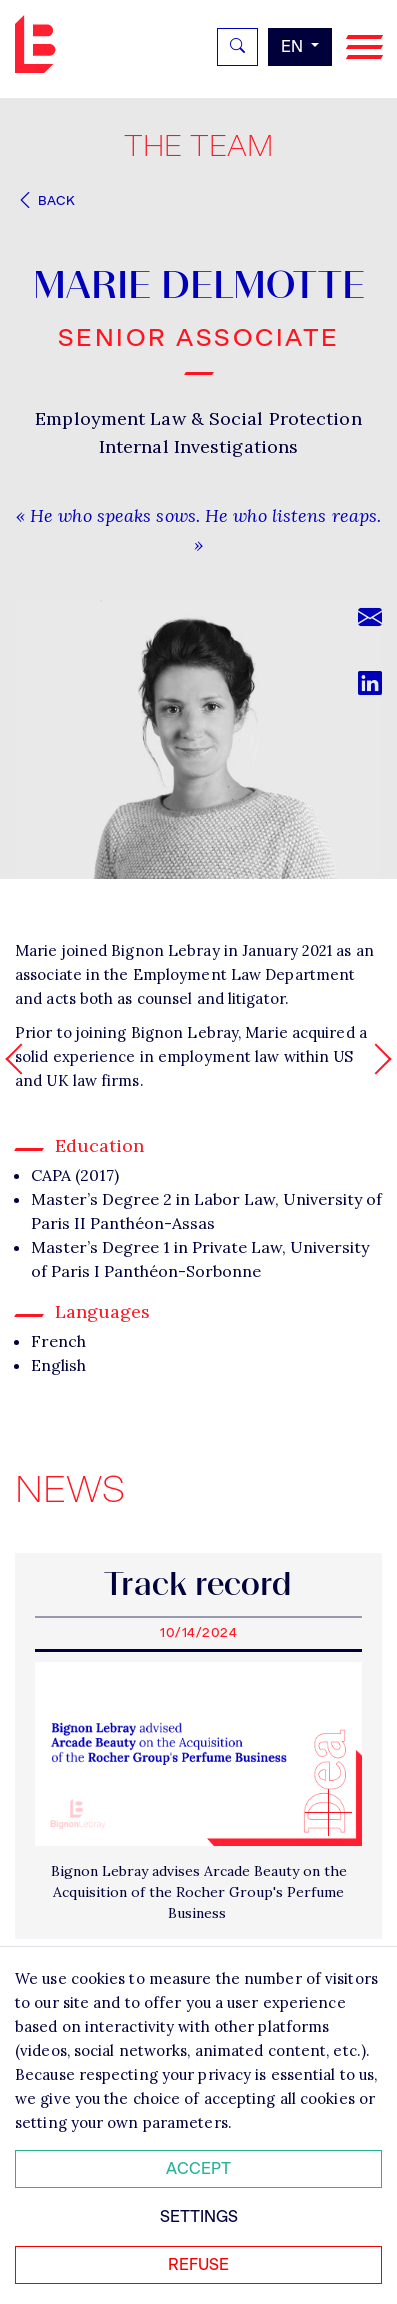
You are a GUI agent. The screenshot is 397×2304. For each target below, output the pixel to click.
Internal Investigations (198, 446)
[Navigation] (364, 47)
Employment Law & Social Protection (198, 418)
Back (45, 200)
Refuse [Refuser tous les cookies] (198, 2264)
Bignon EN (40, 44)
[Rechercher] (237, 47)
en (294, 46)
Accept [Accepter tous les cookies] (198, 2168)
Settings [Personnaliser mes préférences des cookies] (199, 2216)
